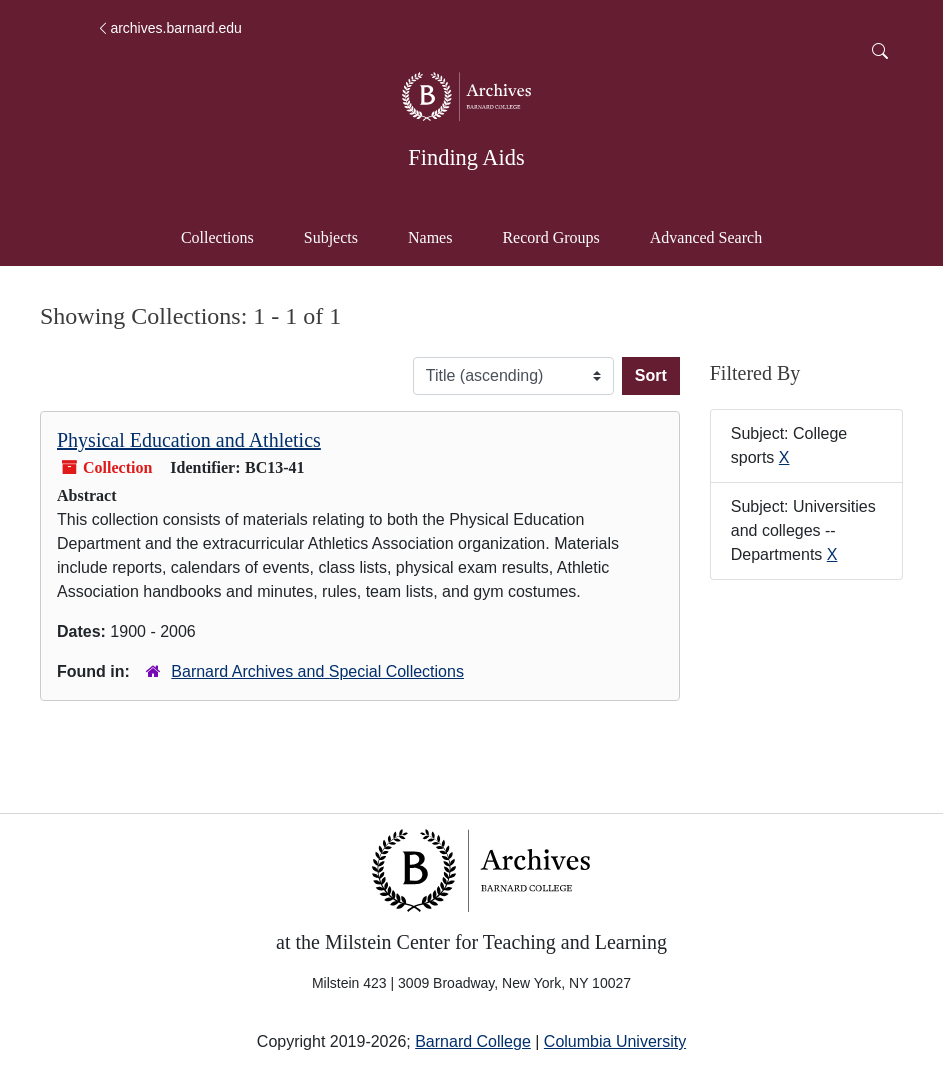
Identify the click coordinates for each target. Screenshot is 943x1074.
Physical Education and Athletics (189, 440)
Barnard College (473, 1041)
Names (430, 237)
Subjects (331, 237)
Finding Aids (466, 157)
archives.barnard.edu (169, 28)
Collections (217, 237)
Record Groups (550, 237)
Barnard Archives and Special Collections (317, 671)
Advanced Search (715, 235)
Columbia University (615, 1041)
